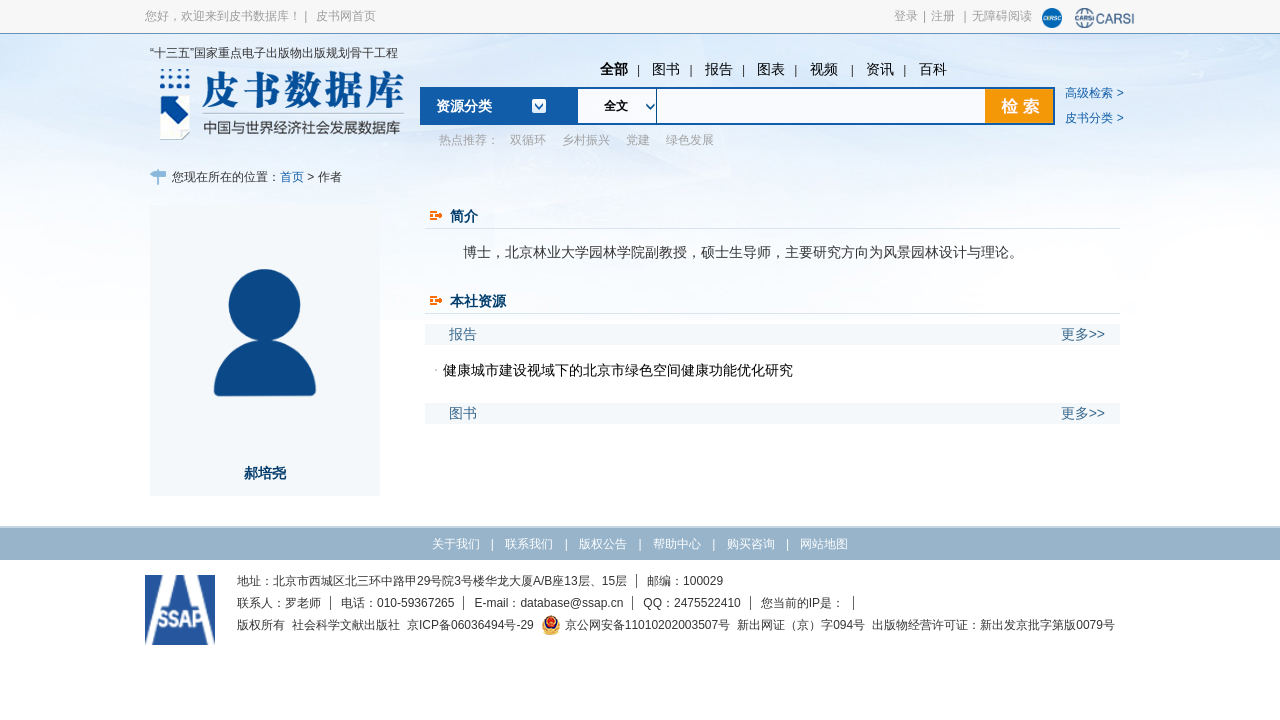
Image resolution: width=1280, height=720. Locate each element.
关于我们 (456, 544)
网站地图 (824, 544)
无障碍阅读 (1002, 16)
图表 (771, 69)
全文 (616, 106)
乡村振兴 (586, 140)
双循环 (528, 140)
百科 (933, 69)
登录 (906, 16)
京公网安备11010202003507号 (635, 625)
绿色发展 (690, 140)
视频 (826, 69)
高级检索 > (1094, 93)
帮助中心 (677, 544)
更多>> (1083, 334)
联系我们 (529, 544)
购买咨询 (751, 544)
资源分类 (464, 106)
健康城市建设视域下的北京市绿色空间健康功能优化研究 (618, 370)
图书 (666, 69)
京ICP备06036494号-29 (470, 625)
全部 (614, 69)
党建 (638, 140)
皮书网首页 (346, 16)
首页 (292, 177)
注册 (943, 16)
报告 (719, 69)
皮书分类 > (1094, 118)
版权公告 (603, 544)
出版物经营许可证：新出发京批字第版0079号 (993, 625)
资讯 (880, 69)
